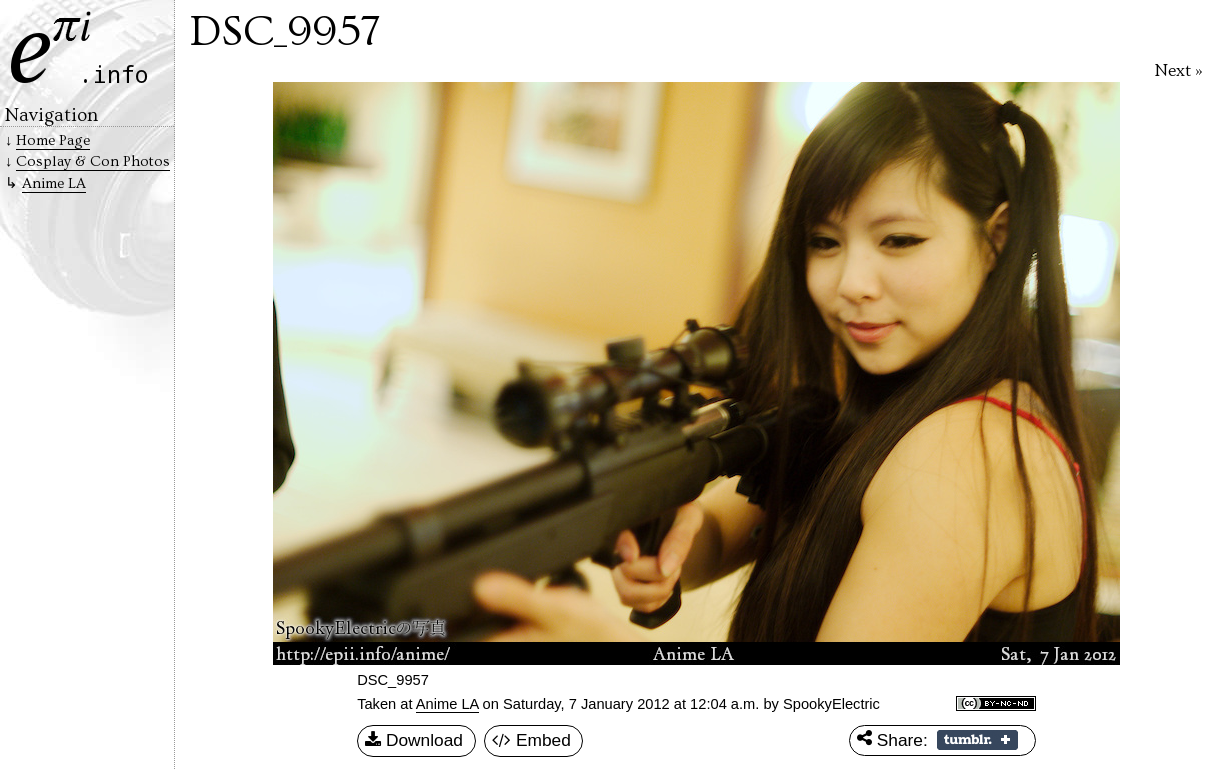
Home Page (53, 140)
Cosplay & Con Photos (93, 161)
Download (414, 741)
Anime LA (447, 704)
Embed (531, 741)
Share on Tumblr (977, 740)
